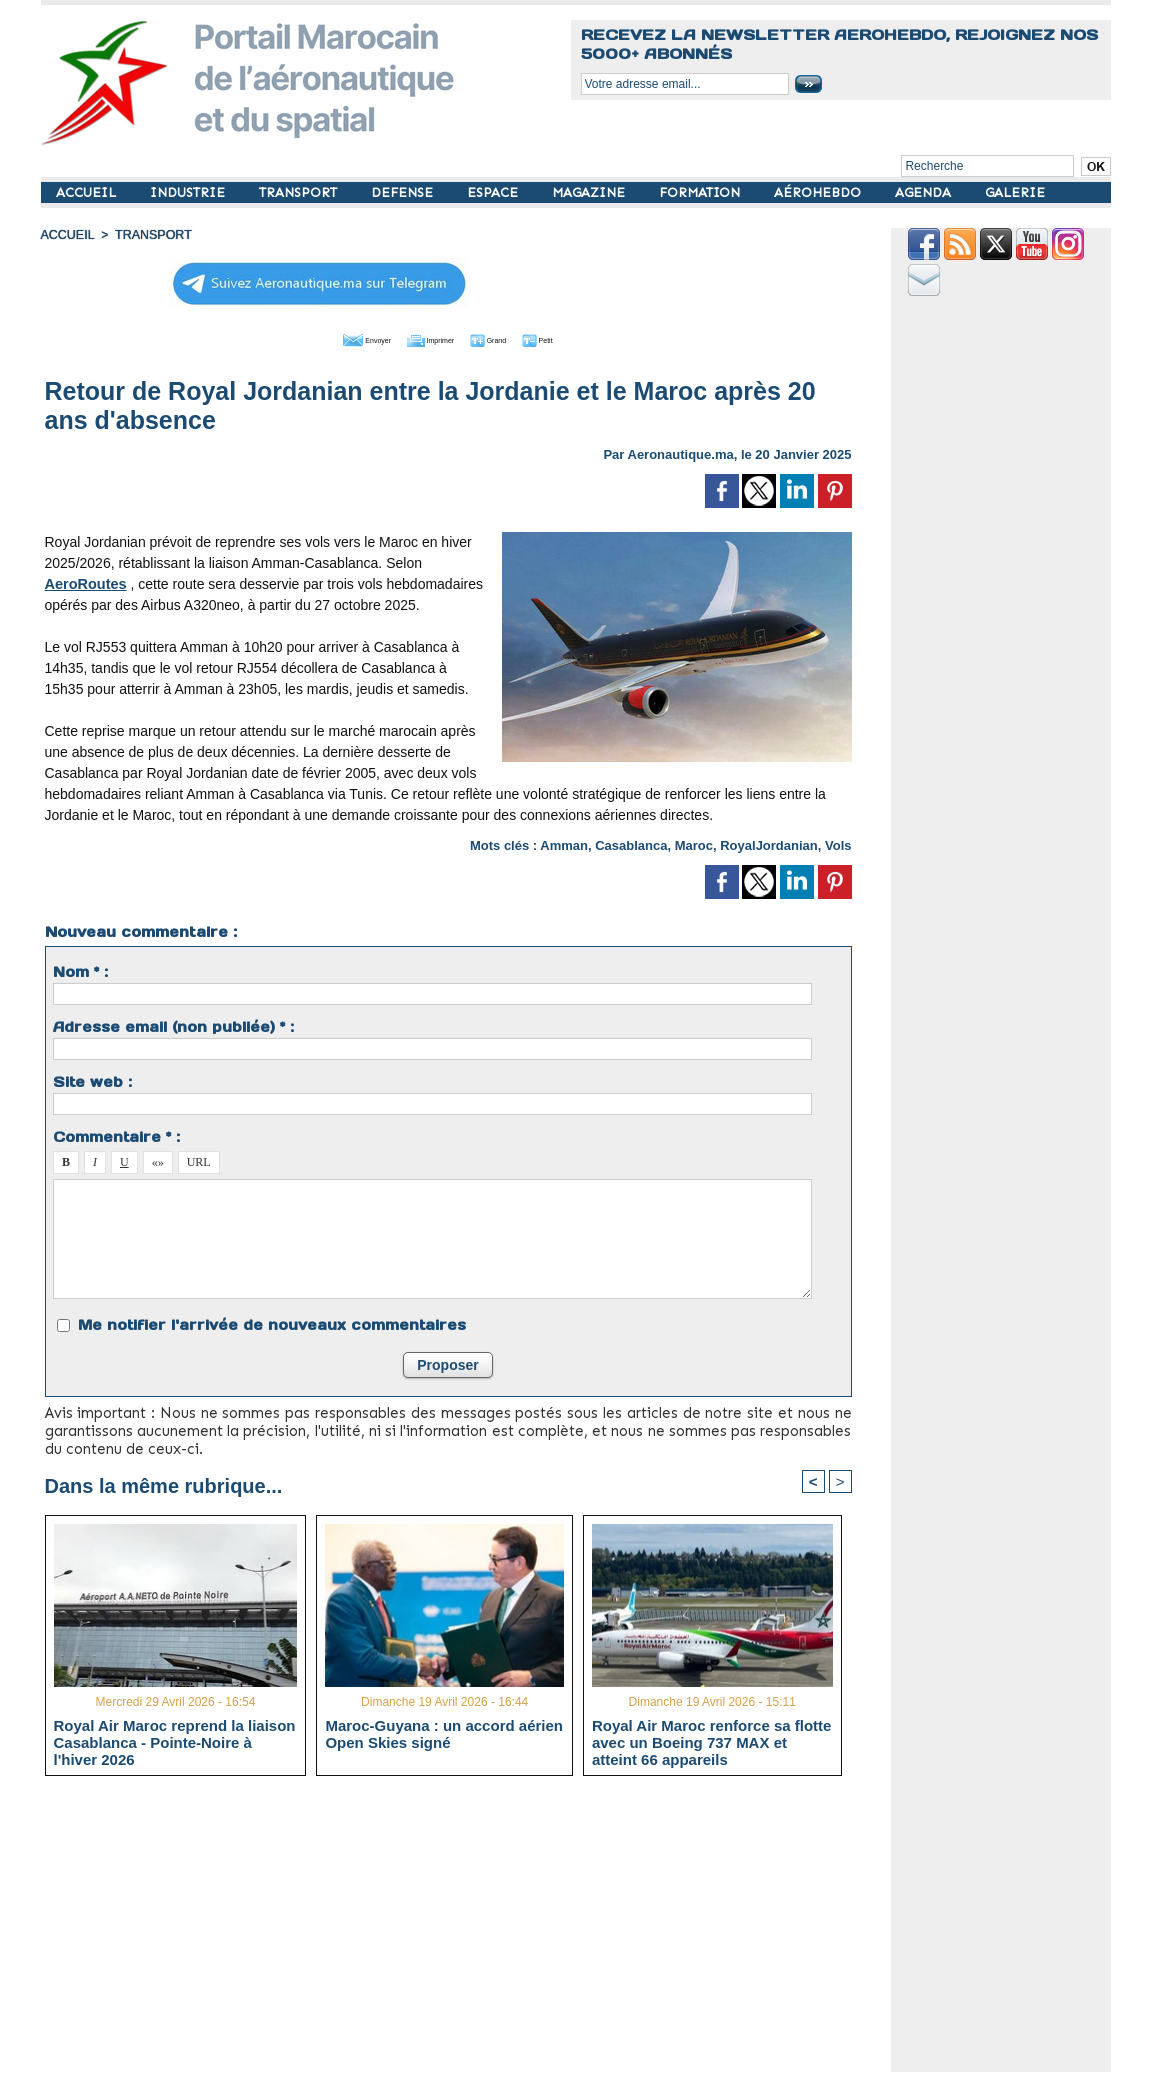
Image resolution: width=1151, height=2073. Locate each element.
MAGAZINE (590, 192)
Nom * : (80, 970)
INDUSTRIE (189, 192)
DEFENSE (404, 192)
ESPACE (494, 192)
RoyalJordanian (769, 843)
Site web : (92, 1080)
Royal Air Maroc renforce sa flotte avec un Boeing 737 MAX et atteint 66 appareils (712, 1741)
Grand (509, 338)
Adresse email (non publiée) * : (173, 1025)
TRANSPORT (300, 192)
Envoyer (333, 338)
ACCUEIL (88, 192)
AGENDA (925, 192)
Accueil (67, 235)
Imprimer (425, 338)
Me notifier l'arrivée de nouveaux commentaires (272, 1323)
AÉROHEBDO (819, 192)
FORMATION (701, 192)
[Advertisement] (463, 1931)
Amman (564, 843)
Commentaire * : (116, 1135)
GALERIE (1015, 192)
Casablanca (631, 843)
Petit (576, 338)
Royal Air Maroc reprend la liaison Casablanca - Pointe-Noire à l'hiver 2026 (175, 1741)
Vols (838, 843)
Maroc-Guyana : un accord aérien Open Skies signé (444, 1733)
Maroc (694, 843)
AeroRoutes (84, 582)
